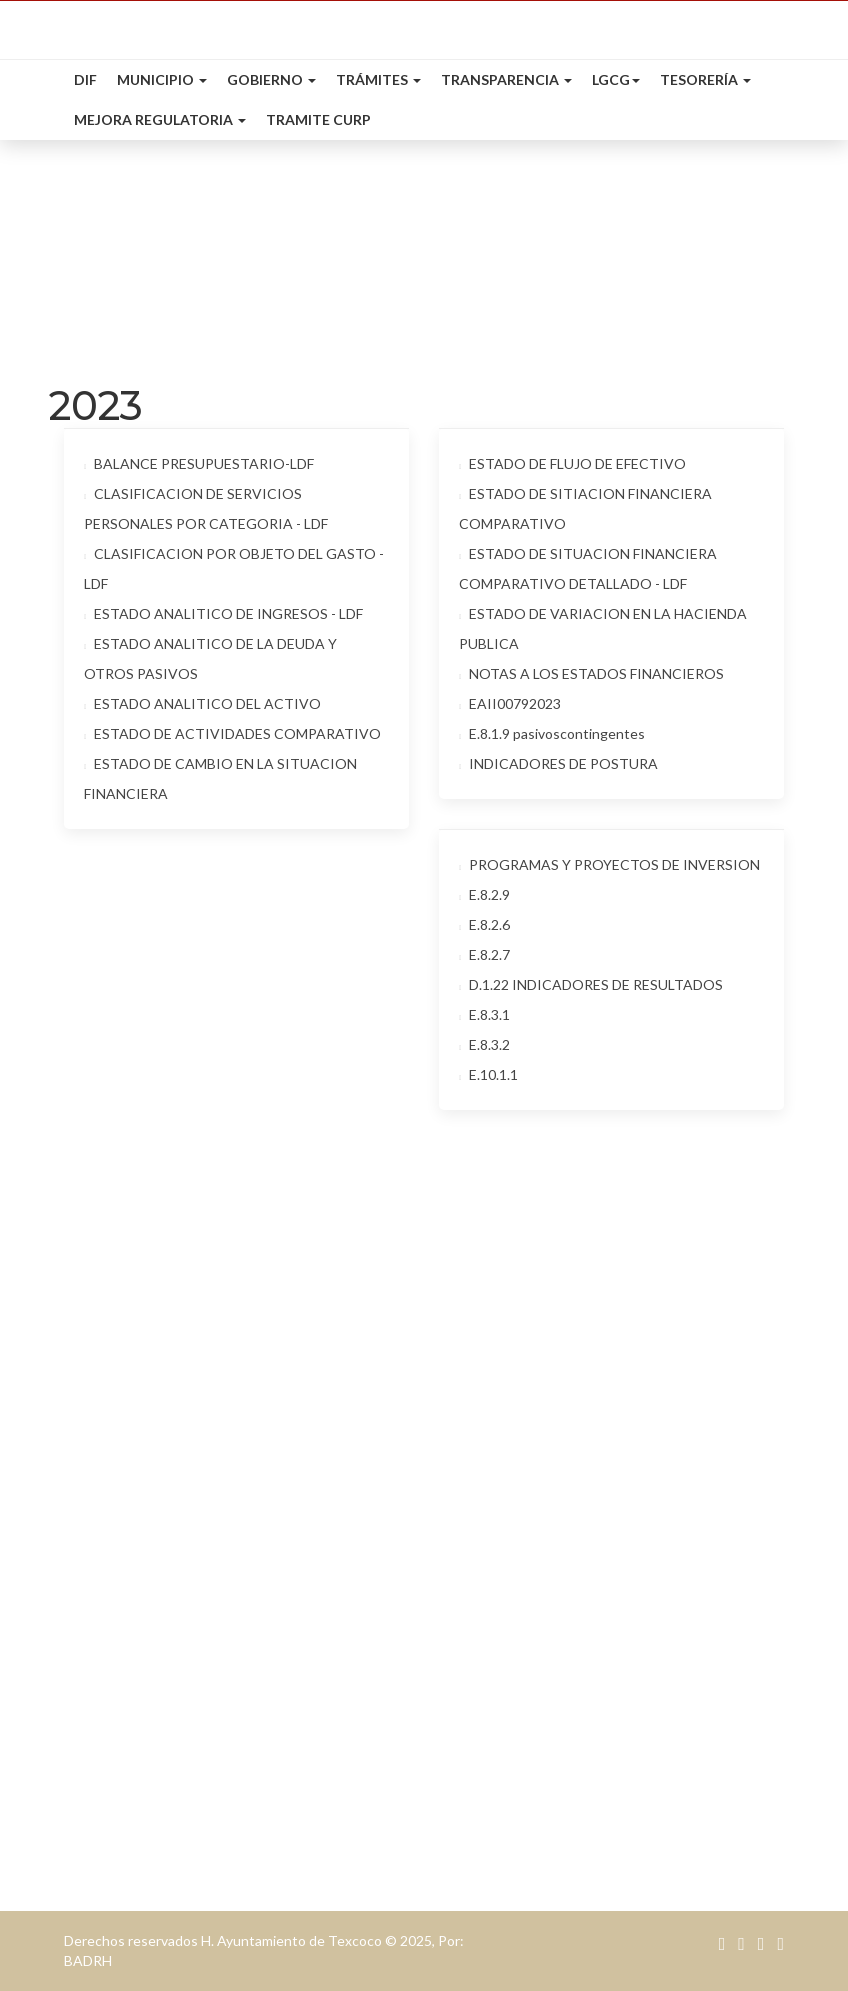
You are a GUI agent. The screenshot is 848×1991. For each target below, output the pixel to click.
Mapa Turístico (499, 1696)
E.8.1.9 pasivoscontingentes (552, 733)
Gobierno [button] (271, 79)
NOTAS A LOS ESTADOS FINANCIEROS (591, 673)
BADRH (88, 1960)
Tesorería (103, 1572)
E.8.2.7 (484, 954)
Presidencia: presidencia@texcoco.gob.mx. (593, 1436)
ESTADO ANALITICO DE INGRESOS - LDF (223, 613)
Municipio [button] (162, 79)
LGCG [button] (616, 79)
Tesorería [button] (705, 79)
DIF (85, 79)
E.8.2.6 (484, 924)
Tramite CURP (318, 119)
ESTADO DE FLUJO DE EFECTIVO (572, 463)
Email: (467, 1401)
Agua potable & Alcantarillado (174, 1638)
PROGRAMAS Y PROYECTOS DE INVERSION (609, 864)
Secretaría (106, 1770)
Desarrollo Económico (147, 1671)
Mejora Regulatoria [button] (160, 119)
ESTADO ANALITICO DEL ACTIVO (202, 703)
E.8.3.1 (484, 1014)
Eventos (473, 1630)
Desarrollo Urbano (135, 1737)
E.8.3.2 (484, 1044)
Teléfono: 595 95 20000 (528, 1469)
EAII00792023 (510, 703)
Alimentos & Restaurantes (534, 1729)
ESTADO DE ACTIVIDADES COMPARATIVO (232, 733)
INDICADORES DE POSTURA (558, 763)
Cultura (471, 1597)
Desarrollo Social (129, 1704)
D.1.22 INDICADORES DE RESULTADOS (591, 984)
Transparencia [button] (506, 79)
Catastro (101, 1605)
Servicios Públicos (133, 1803)
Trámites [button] (378, 79)
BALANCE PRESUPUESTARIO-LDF (199, 463)
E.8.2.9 (484, 894)
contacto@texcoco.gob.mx (599, 1401)
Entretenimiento (501, 1762)
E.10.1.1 (488, 1074)
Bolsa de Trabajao (508, 1663)
